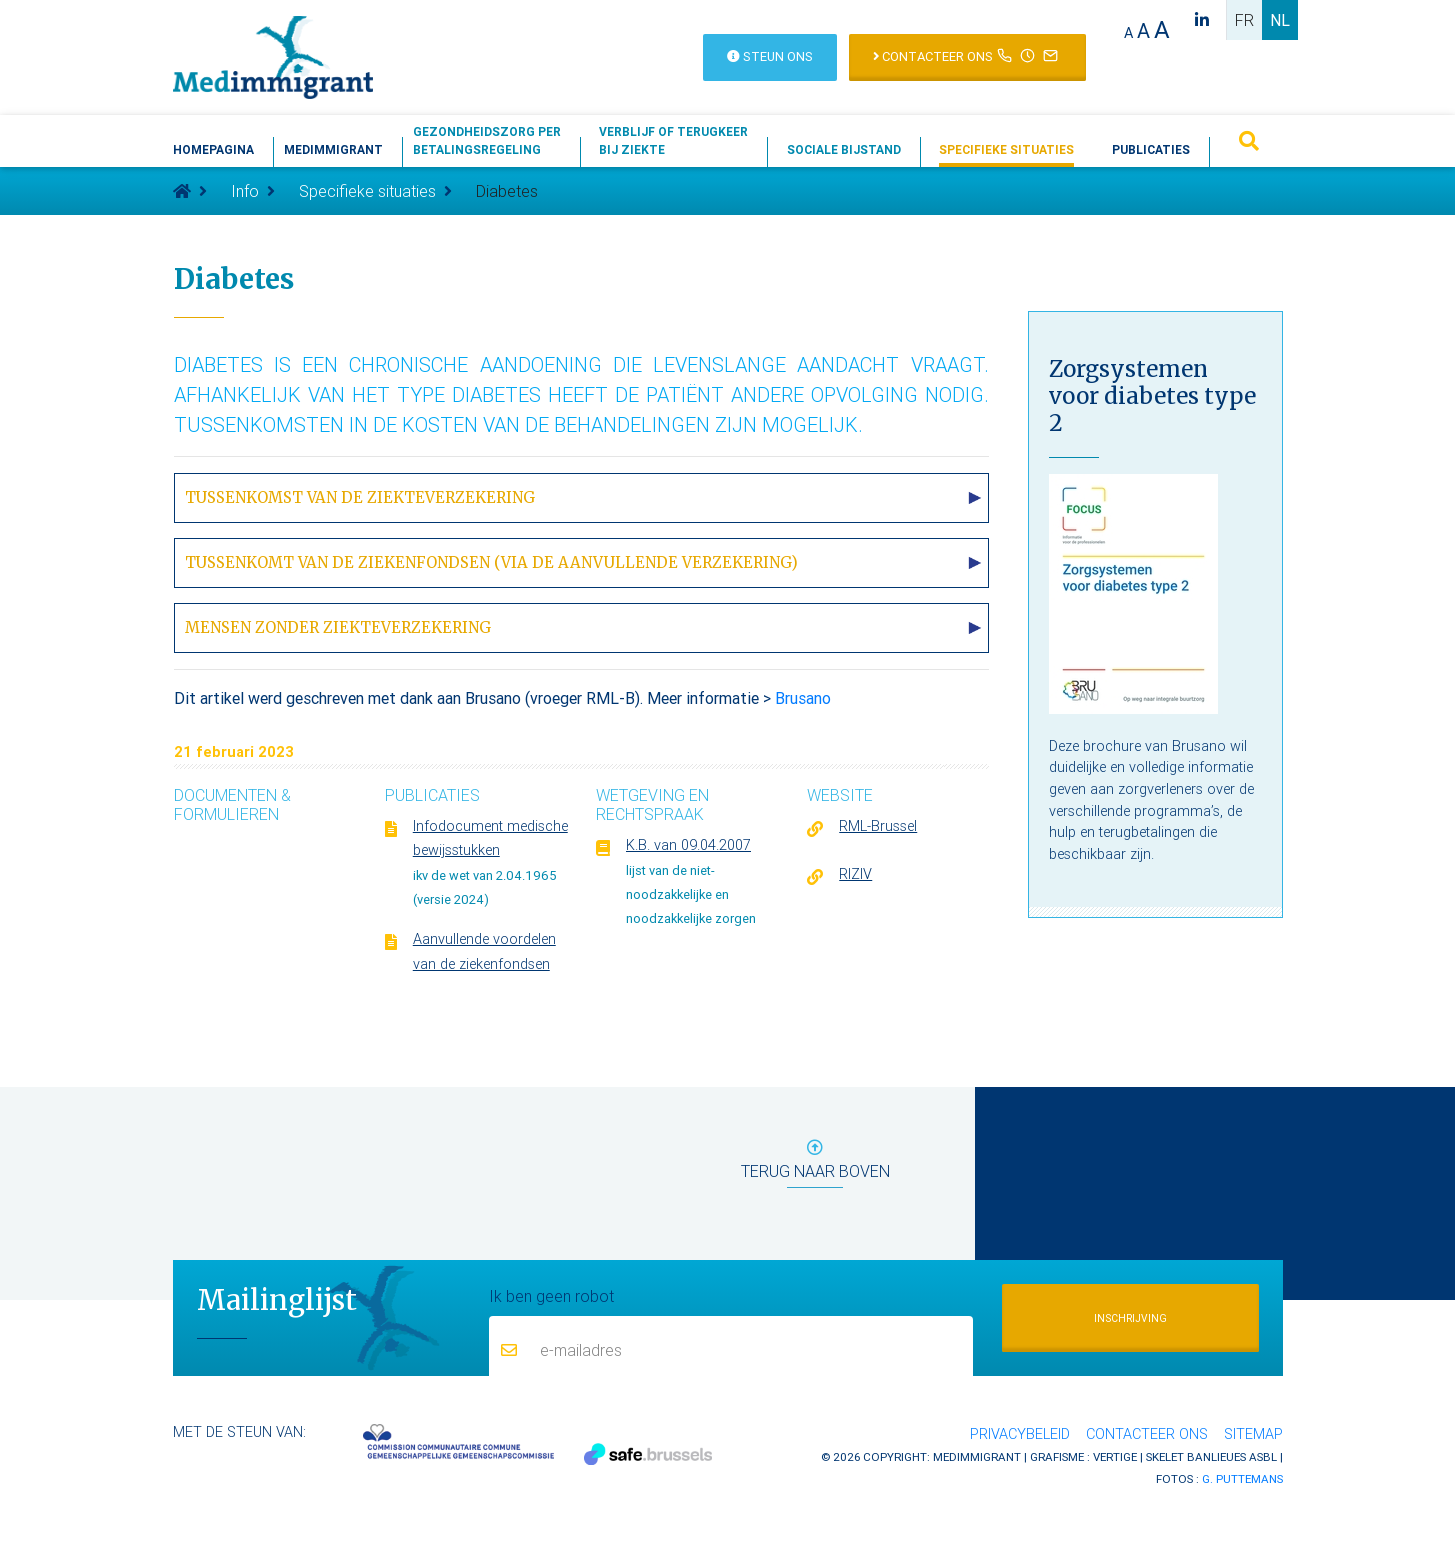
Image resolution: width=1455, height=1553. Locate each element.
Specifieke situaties (1006, 149)
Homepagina (213, 149)
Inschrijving (1130, 1318)
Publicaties (1151, 149)
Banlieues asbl (1232, 1456)
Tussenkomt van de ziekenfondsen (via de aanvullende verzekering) (491, 562)
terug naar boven (815, 1163)
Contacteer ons (1147, 1434)
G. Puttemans (1242, 1478)
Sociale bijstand (844, 149)
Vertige (1115, 1456)
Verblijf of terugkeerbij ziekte (673, 140)
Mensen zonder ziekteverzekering (338, 627)
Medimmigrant (333, 149)
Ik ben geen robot (551, 1295)
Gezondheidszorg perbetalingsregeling (487, 140)
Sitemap (1253, 1434)
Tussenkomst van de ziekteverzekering (360, 497)
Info (245, 191)
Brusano (803, 698)
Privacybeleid (1020, 1434)
